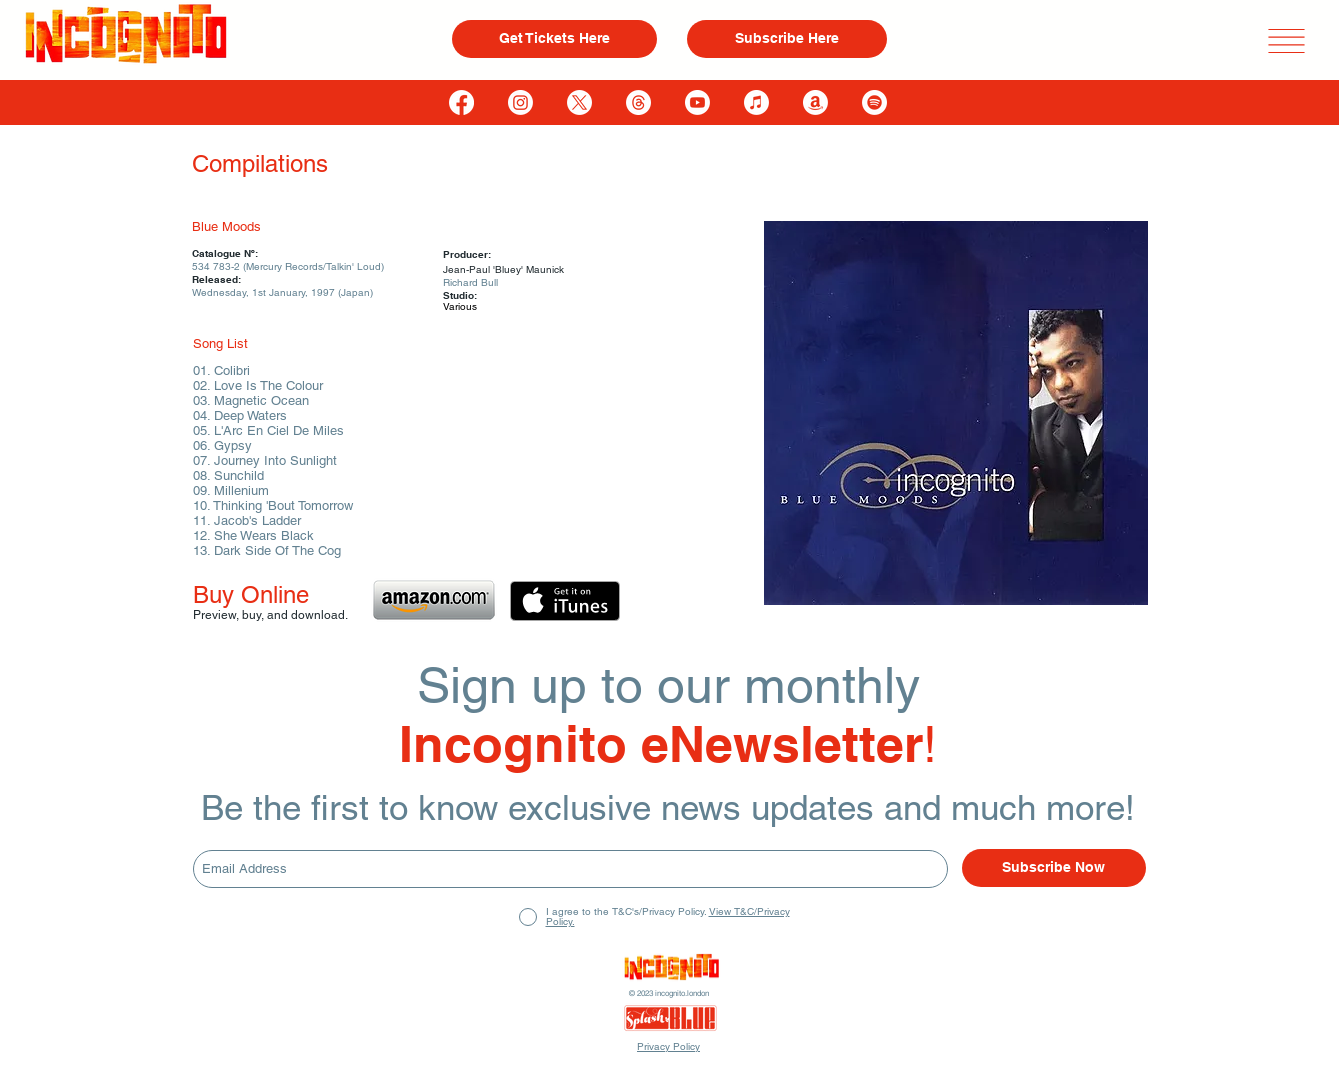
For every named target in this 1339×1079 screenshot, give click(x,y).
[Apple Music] (756, 102)
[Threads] (638, 102)
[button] (1286, 41)
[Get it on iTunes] (565, 601)
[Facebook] (461, 102)
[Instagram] (520, 102)
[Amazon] (815, 102)
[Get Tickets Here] (554, 39)
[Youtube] (697, 102)
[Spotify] (874, 102)
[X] (579, 102)
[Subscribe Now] (1054, 868)
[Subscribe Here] (787, 39)
